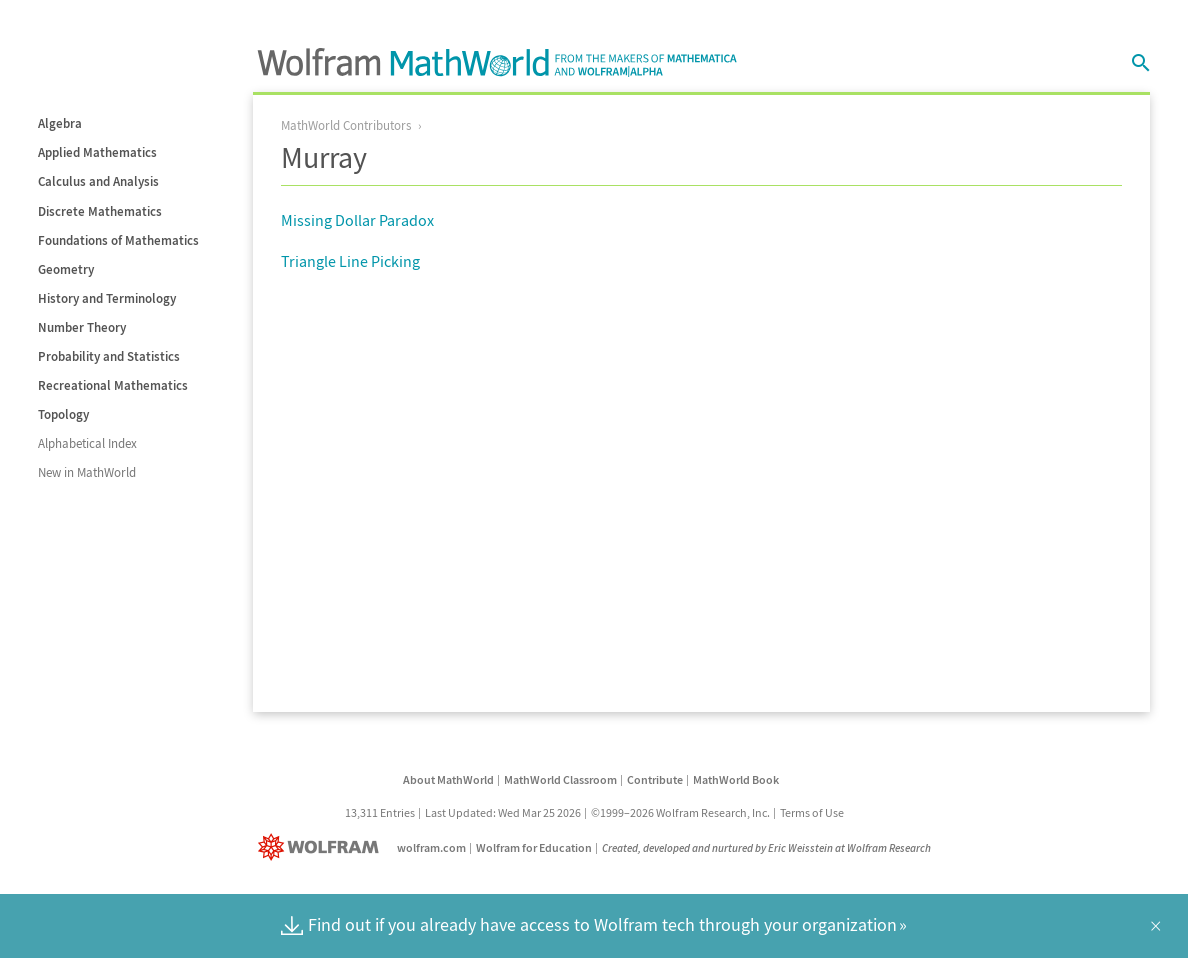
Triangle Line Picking (350, 261)
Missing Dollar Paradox (357, 220)
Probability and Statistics (109, 356)
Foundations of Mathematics (118, 240)
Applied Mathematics (97, 152)
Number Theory (82, 327)
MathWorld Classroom (560, 779)
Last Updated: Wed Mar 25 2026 (503, 812)
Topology (63, 414)
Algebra (60, 123)
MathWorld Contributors (346, 125)
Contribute (655, 779)
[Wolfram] (322, 847)
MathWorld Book (736, 779)
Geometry (66, 269)
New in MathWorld (87, 472)
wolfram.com (431, 847)
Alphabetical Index (87, 443)
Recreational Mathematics (113, 385)
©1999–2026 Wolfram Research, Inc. (680, 812)
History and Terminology (107, 298)
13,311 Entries (380, 812)
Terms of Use (812, 812)
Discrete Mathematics (100, 211)
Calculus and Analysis (98, 181)
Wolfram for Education (534, 847)
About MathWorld (448, 779)
